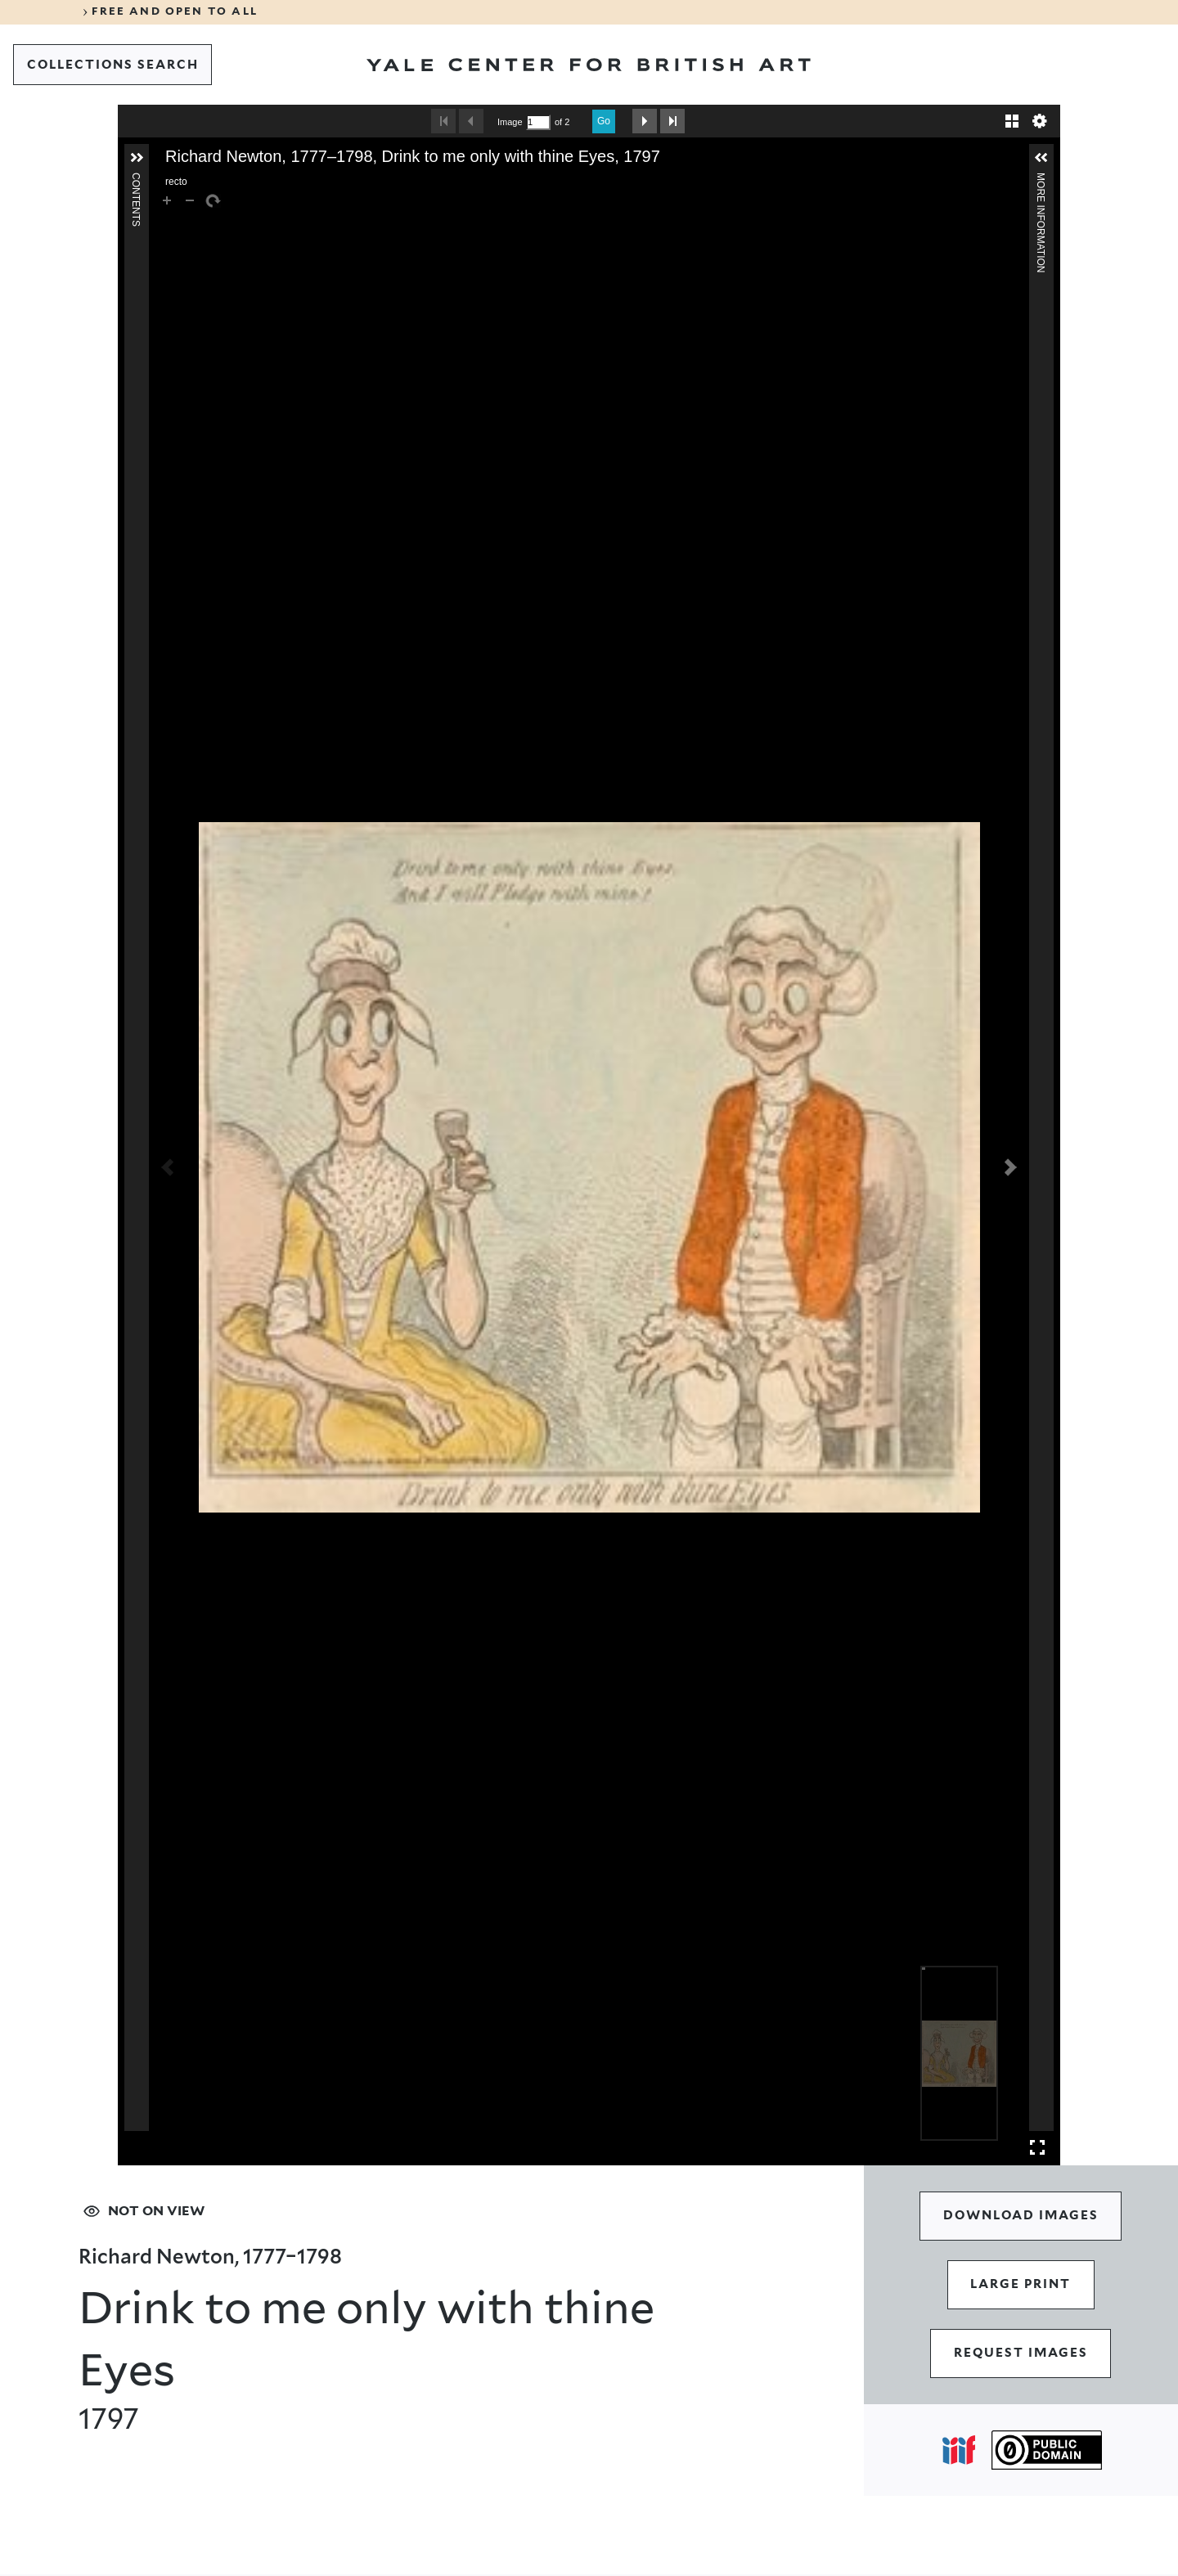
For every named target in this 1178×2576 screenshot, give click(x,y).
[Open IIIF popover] (959, 2450)
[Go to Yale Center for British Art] (588, 64)
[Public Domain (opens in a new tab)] (1046, 2450)
